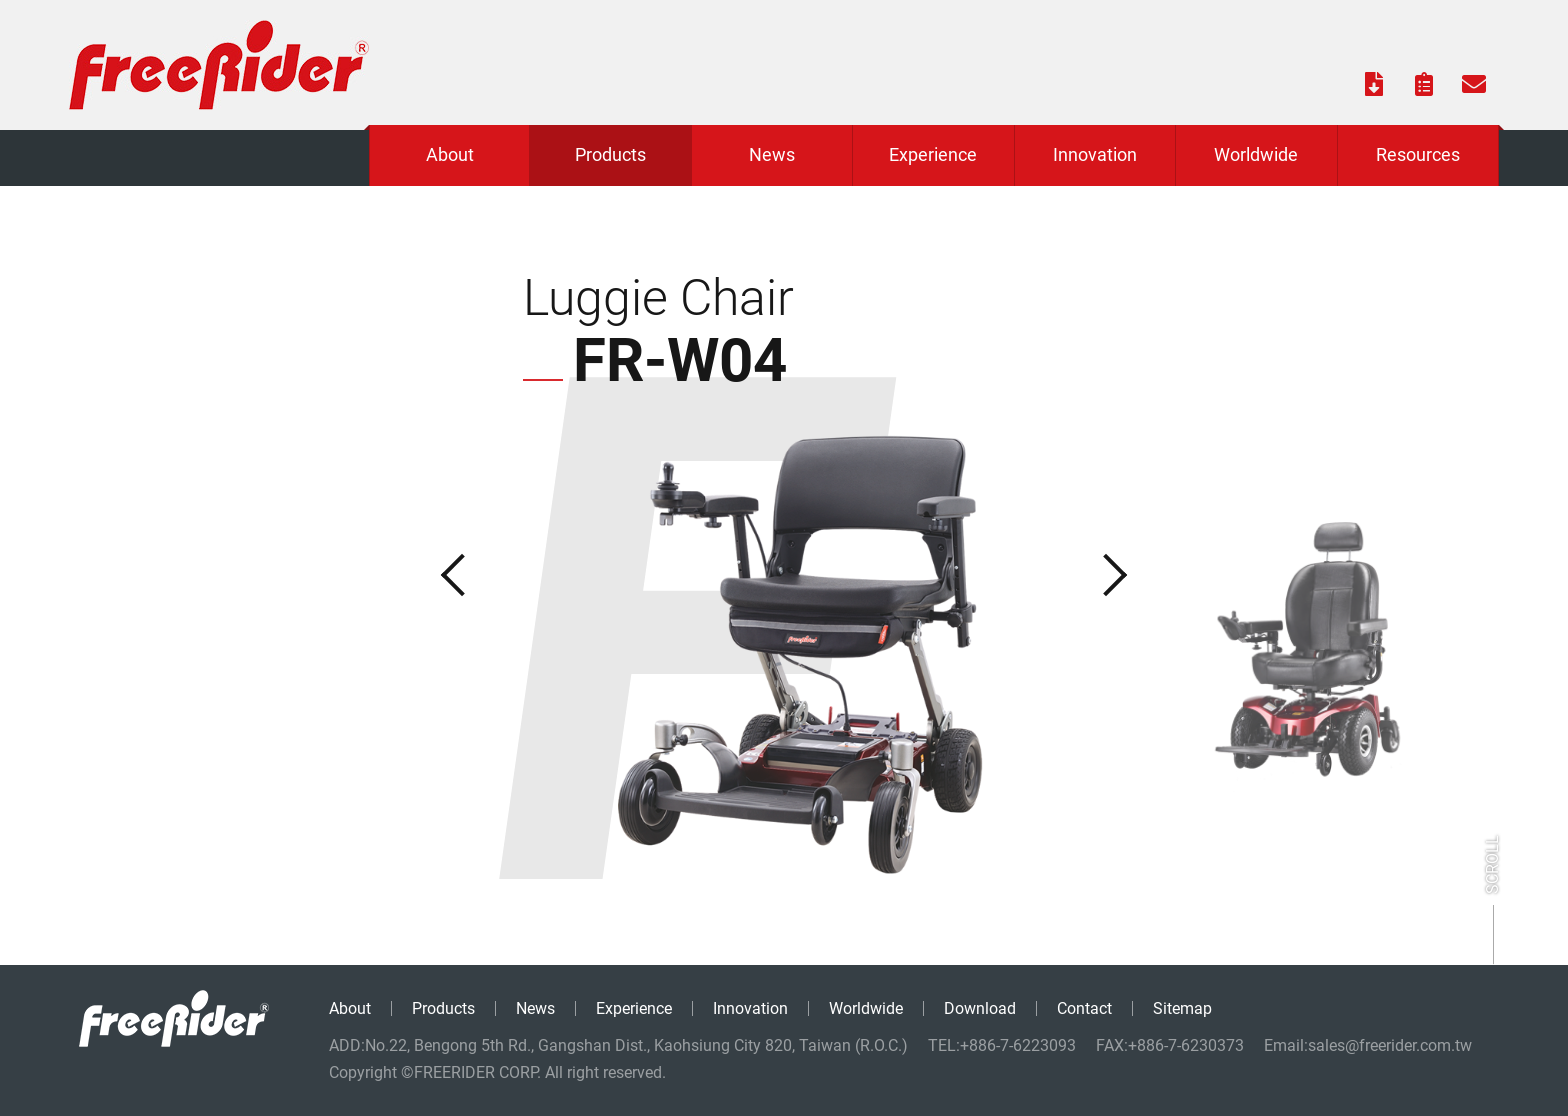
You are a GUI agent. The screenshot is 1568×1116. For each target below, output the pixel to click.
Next (1126, 575)
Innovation (750, 1008)
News (535, 1008)
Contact (1084, 1008)
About (350, 1008)
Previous (442, 575)
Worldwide (866, 1008)
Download (980, 1008)
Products (443, 1008)
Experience (634, 1008)
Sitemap (1182, 1008)
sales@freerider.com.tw (1390, 1045)
